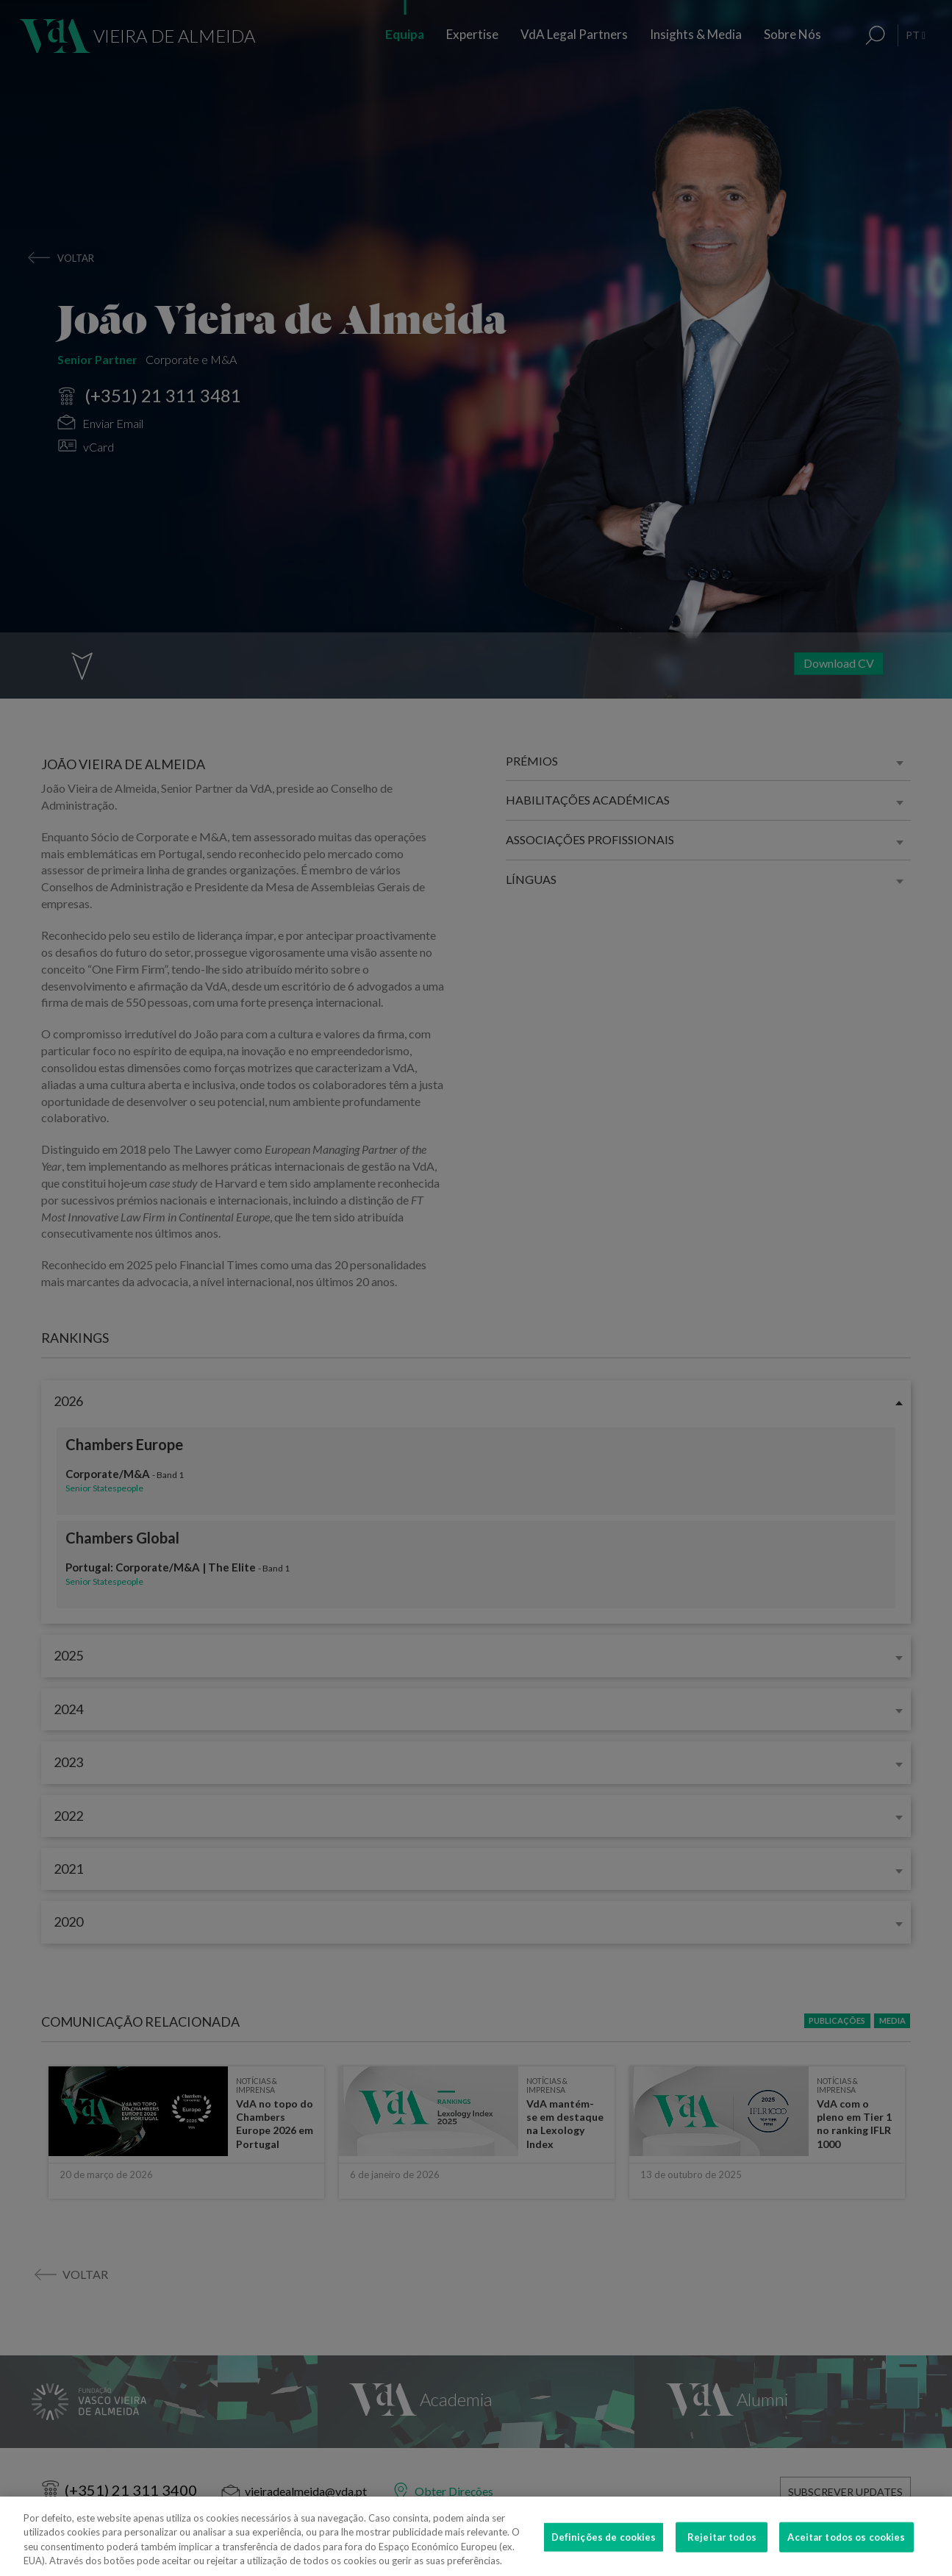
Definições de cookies (603, 2556)
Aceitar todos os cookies (846, 2556)
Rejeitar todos (721, 2556)
